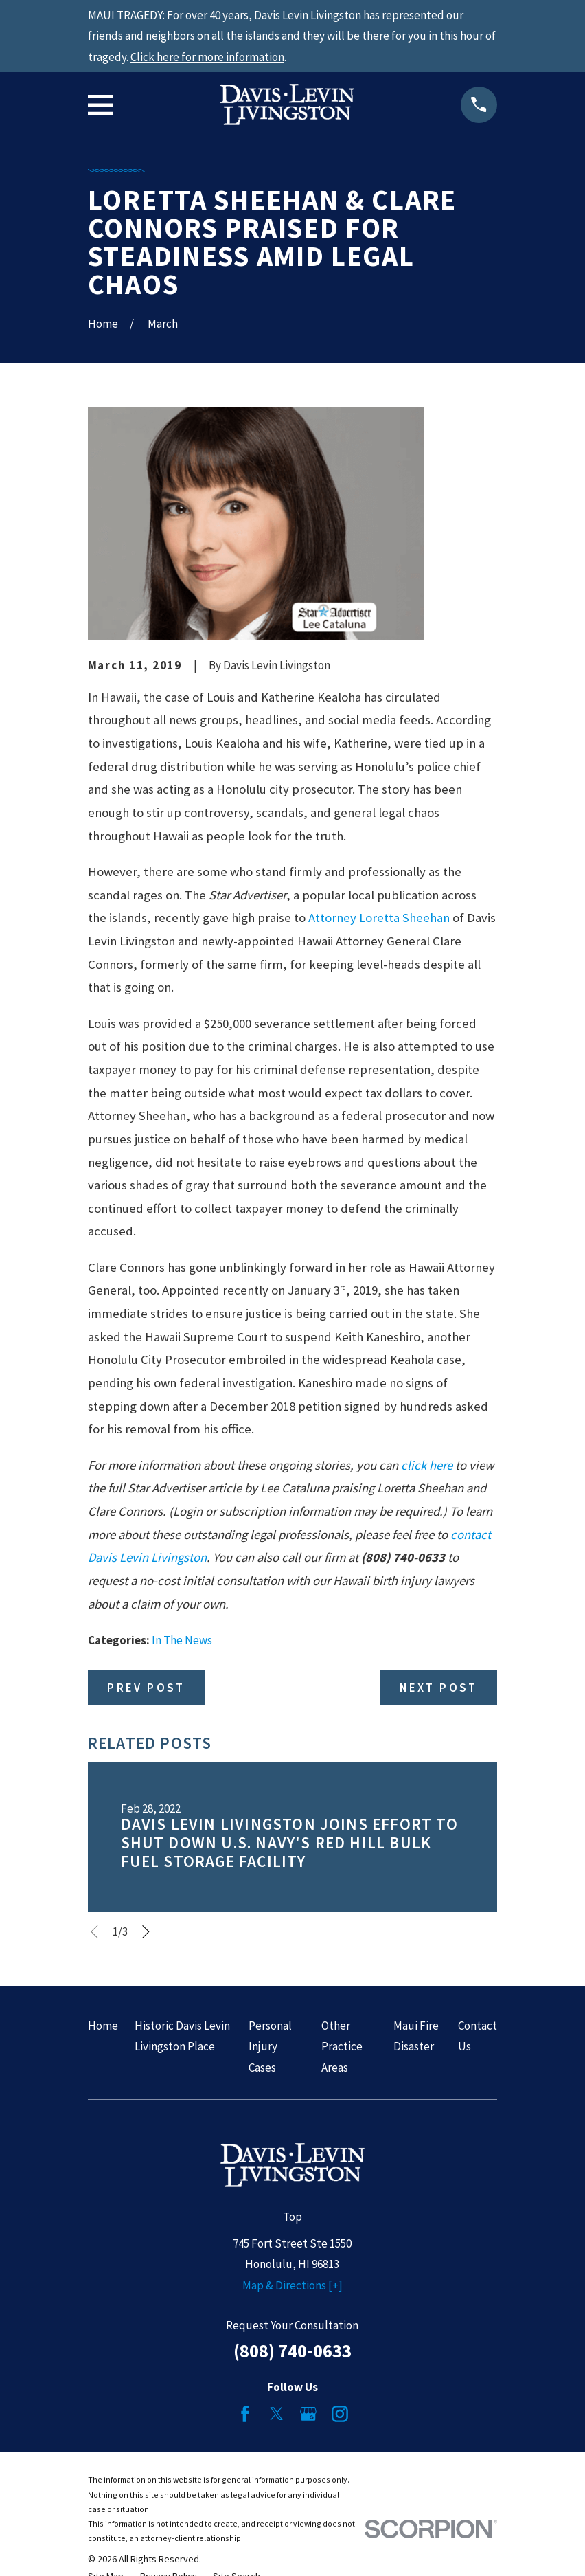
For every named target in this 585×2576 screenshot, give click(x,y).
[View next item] (145, 1931)
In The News (182, 1640)
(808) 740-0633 (292, 2350)
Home (103, 2025)
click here (426, 1465)
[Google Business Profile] (308, 2414)
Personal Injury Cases (270, 2046)
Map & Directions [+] (292, 2285)
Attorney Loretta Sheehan (379, 918)
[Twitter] (276, 2414)
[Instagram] (340, 2414)
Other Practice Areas (342, 2046)
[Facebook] (245, 2414)
